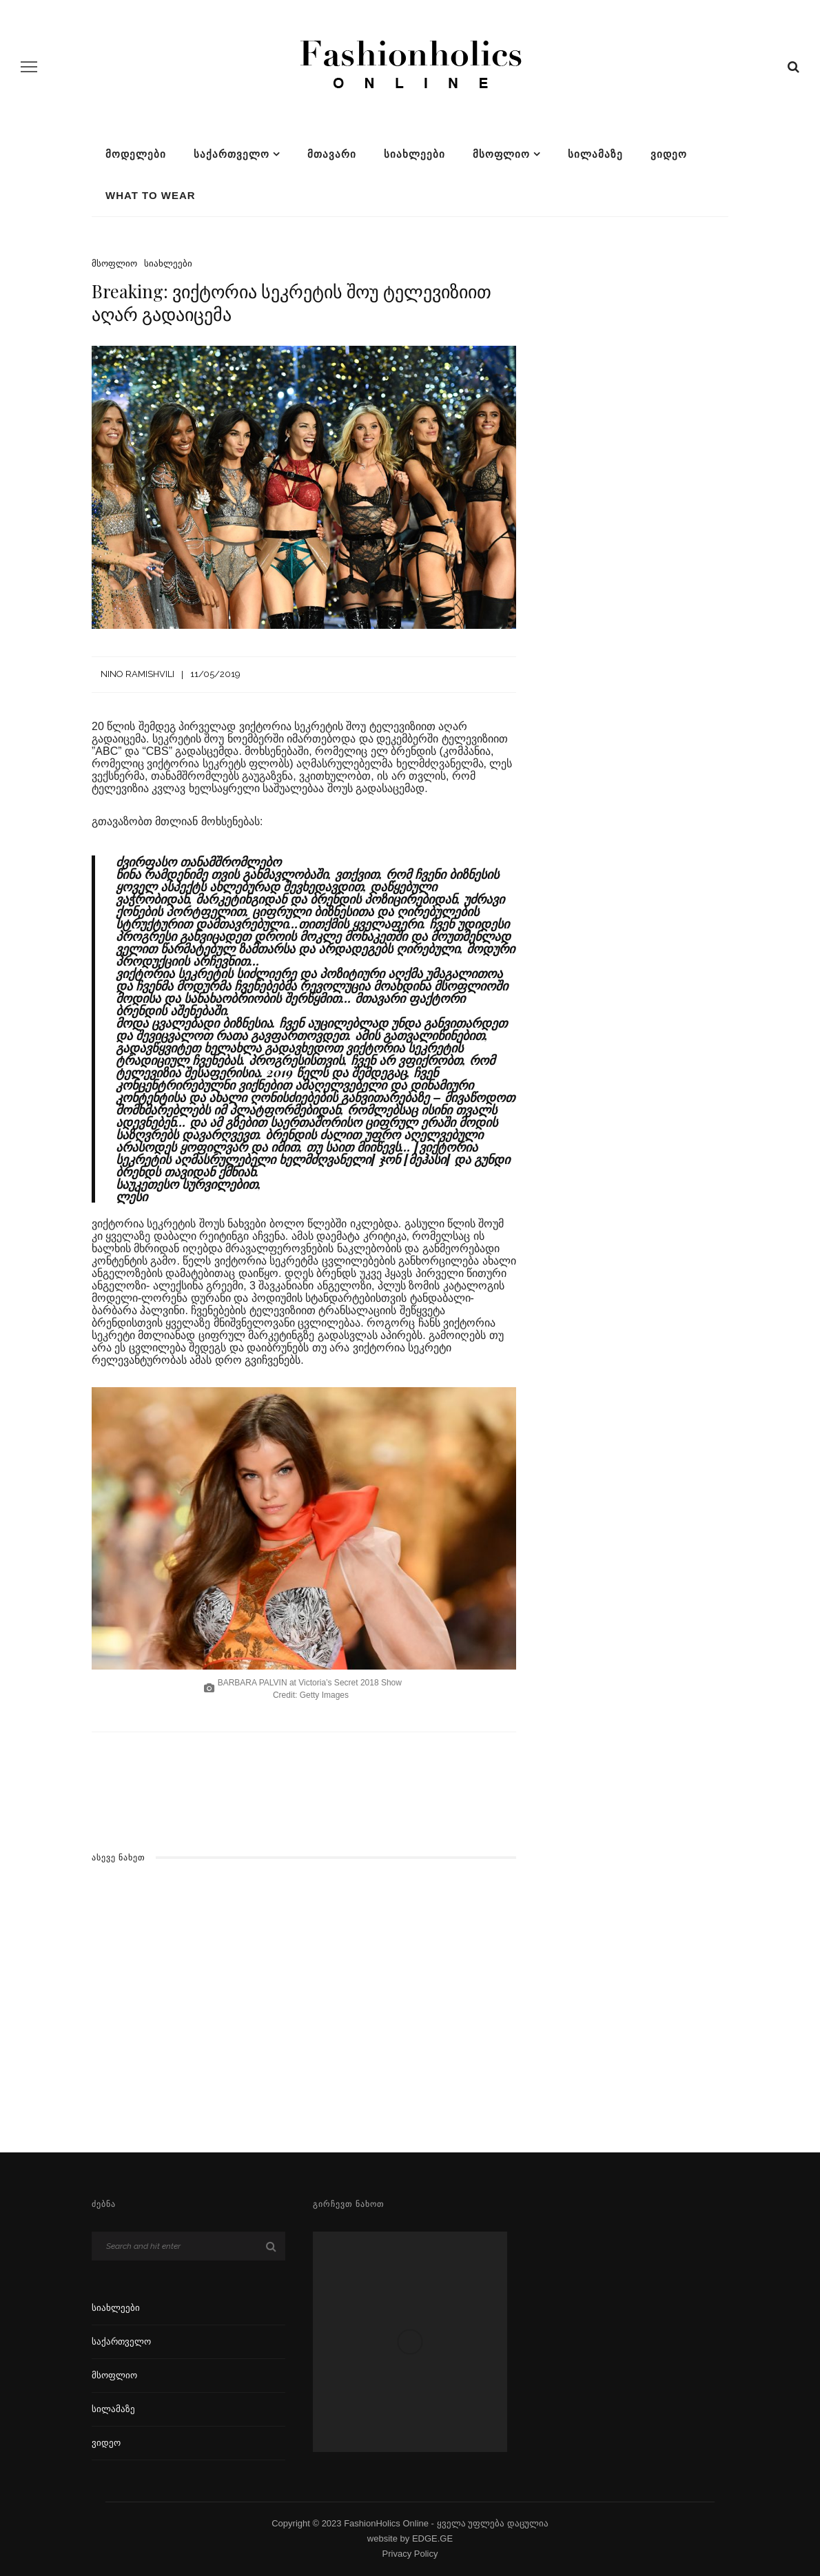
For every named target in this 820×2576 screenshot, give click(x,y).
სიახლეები (414, 154)
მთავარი (331, 154)
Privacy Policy (410, 2553)
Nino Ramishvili (137, 674)
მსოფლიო (501, 154)
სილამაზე (595, 154)
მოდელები (135, 154)
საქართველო (231, 154)
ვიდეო (668, 154)
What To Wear (150, 195)
